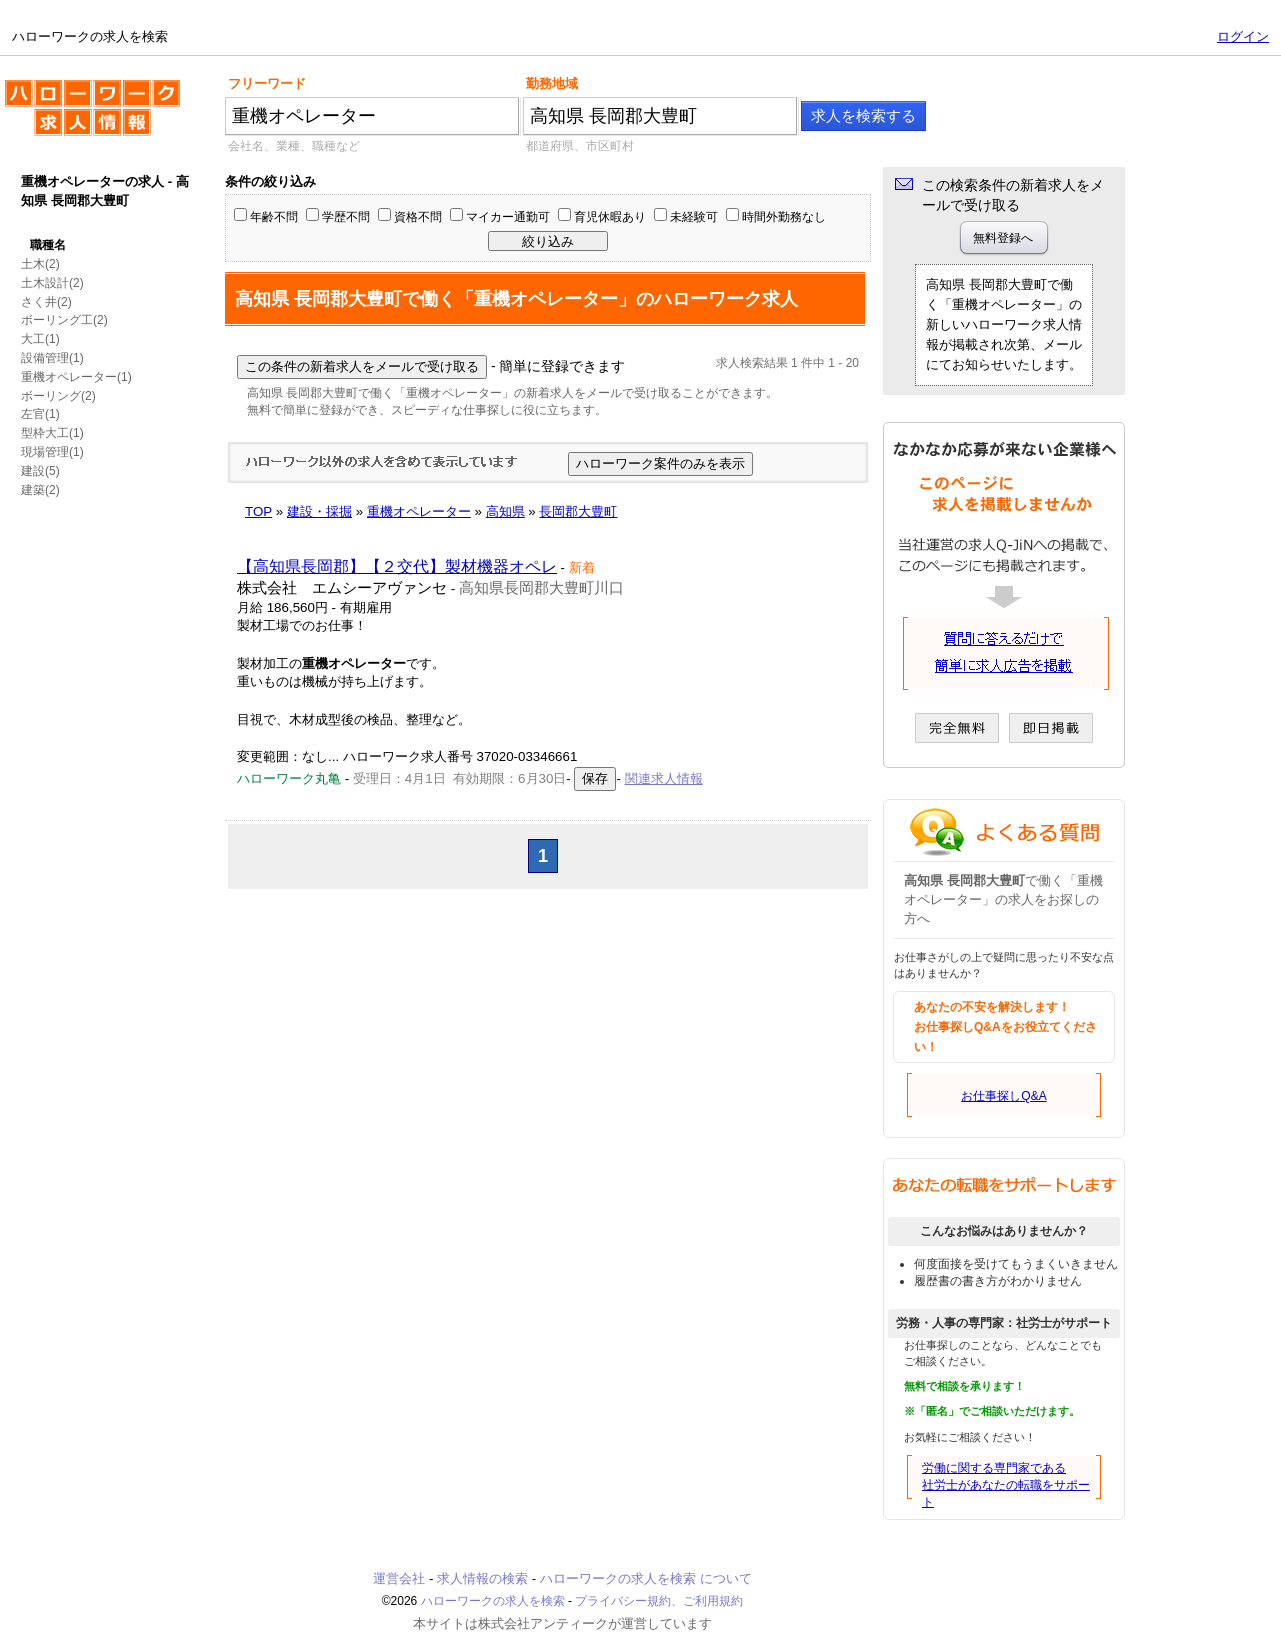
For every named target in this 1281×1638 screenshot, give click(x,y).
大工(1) (40, 339)
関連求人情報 (664, 778)
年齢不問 (274, 217)
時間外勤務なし (784, 217)
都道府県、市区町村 (580, 146)
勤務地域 (552, 83)
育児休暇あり (610, 217)
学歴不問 (346, 217)
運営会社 (399, 1578)
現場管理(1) (52, 452)
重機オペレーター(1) (76, 377)
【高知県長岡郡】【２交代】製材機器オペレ (397, 566)
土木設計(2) (52, 283)
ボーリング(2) (58, 396)
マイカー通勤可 (508, 217)
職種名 (48, 245)
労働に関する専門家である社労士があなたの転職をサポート (1006, 1485)
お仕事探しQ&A (1003, 1096)
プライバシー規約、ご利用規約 (659, 1601)
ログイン (1243, 36)
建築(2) (40, 490)
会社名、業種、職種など (294, 146)
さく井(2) (46, 302)
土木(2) (40, 264)
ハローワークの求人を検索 (92, 116)
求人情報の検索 (482, 1578)
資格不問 (418, 217)
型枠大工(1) (52, 433)
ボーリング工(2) (64, 320)
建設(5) (40, 471)
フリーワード (267, 83)
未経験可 (694, 217)
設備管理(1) (52, 358)
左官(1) (40, 414)
